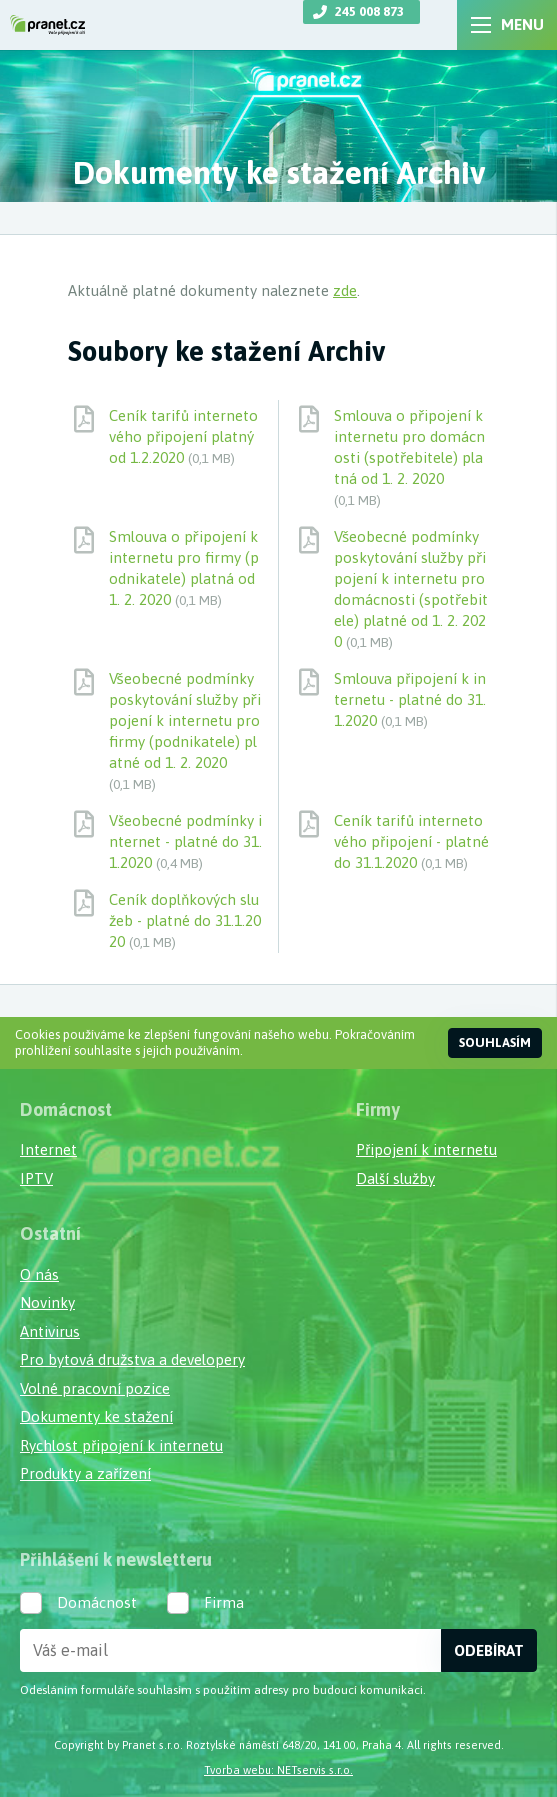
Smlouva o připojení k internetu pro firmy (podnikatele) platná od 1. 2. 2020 (184, 568)
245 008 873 (369, 11)
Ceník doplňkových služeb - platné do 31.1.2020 (185, 920)
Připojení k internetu (426, 1149)
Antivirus (50, 1331)
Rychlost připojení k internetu (121, 1445)
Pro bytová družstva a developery (132, 1359)
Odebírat (489, 1650)
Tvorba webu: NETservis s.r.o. (278, 1769)
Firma (224, 1602)
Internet (48, 1149)
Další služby (395, 1178)
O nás (39, 1274)
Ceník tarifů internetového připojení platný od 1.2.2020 (183, 436)
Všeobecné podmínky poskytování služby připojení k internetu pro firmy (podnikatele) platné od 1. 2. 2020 (185, 731)
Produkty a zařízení (85, 1473)
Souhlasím (495, 1042)
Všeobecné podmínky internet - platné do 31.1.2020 (185, 841)
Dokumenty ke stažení (96, 1416)
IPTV (36, 1178)
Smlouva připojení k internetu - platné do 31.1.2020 (410, 699)
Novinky (47, 1302)
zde (345, 290)
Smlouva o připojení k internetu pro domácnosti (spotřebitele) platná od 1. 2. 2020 (409, 457)
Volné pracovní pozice (95, 1388)
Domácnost (97, 1602)
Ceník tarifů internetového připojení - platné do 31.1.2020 (411, 841)
